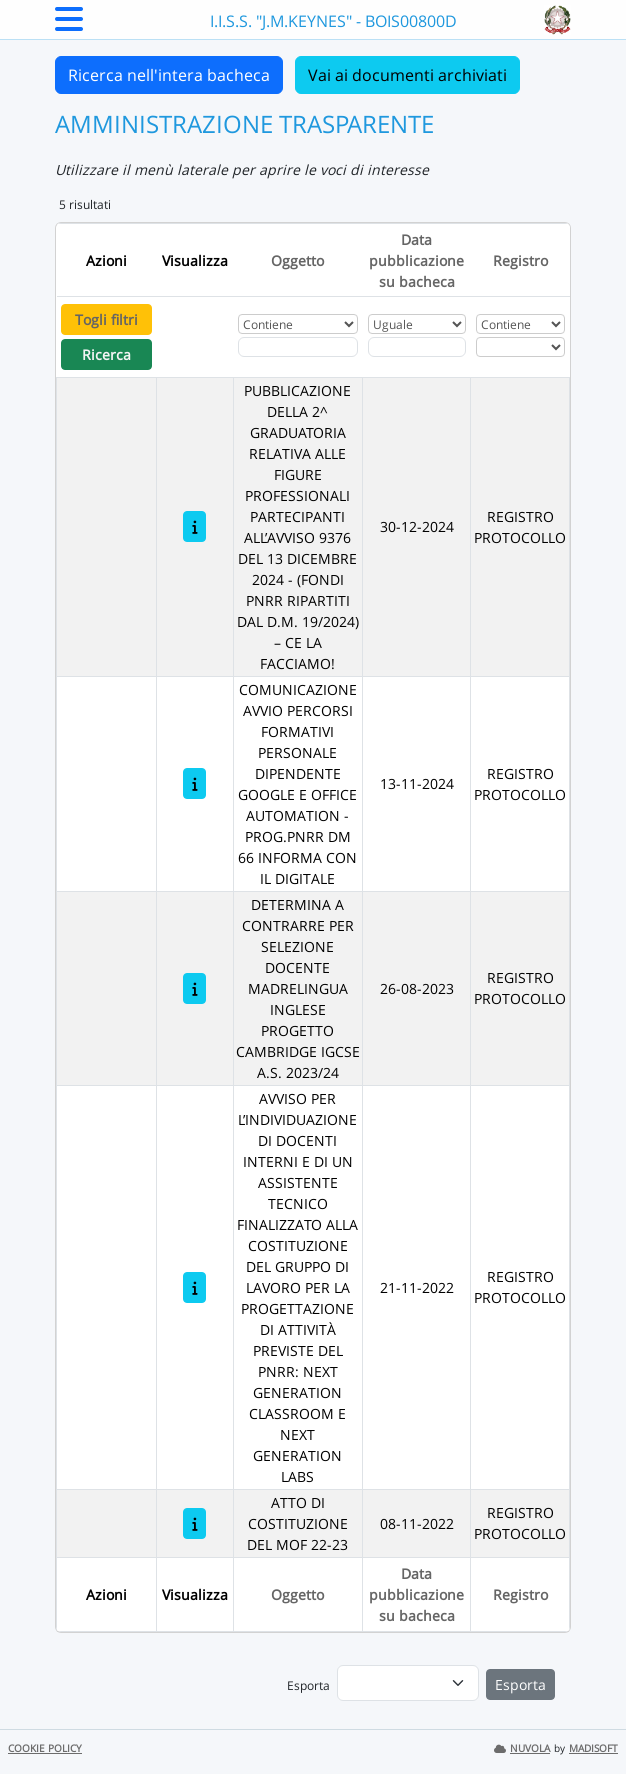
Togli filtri (106, 319)
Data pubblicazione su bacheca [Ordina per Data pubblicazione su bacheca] (416, 260)
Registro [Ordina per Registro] (520, 260)
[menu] (408, 1683)
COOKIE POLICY (45, 1748)
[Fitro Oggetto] (298, 347)
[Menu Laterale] (69, 25)
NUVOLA (522, 1748)
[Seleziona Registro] (520, 347)
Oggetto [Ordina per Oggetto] (297, 260)
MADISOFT (593, 1748)
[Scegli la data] (417, 347)
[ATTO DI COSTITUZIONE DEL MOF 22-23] (194, 1523)
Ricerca (106, 354)
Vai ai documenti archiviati (407, 75)
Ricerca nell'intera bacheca (169, 75)
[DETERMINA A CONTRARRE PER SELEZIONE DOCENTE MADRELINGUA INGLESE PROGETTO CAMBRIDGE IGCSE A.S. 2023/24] (194, 988)
